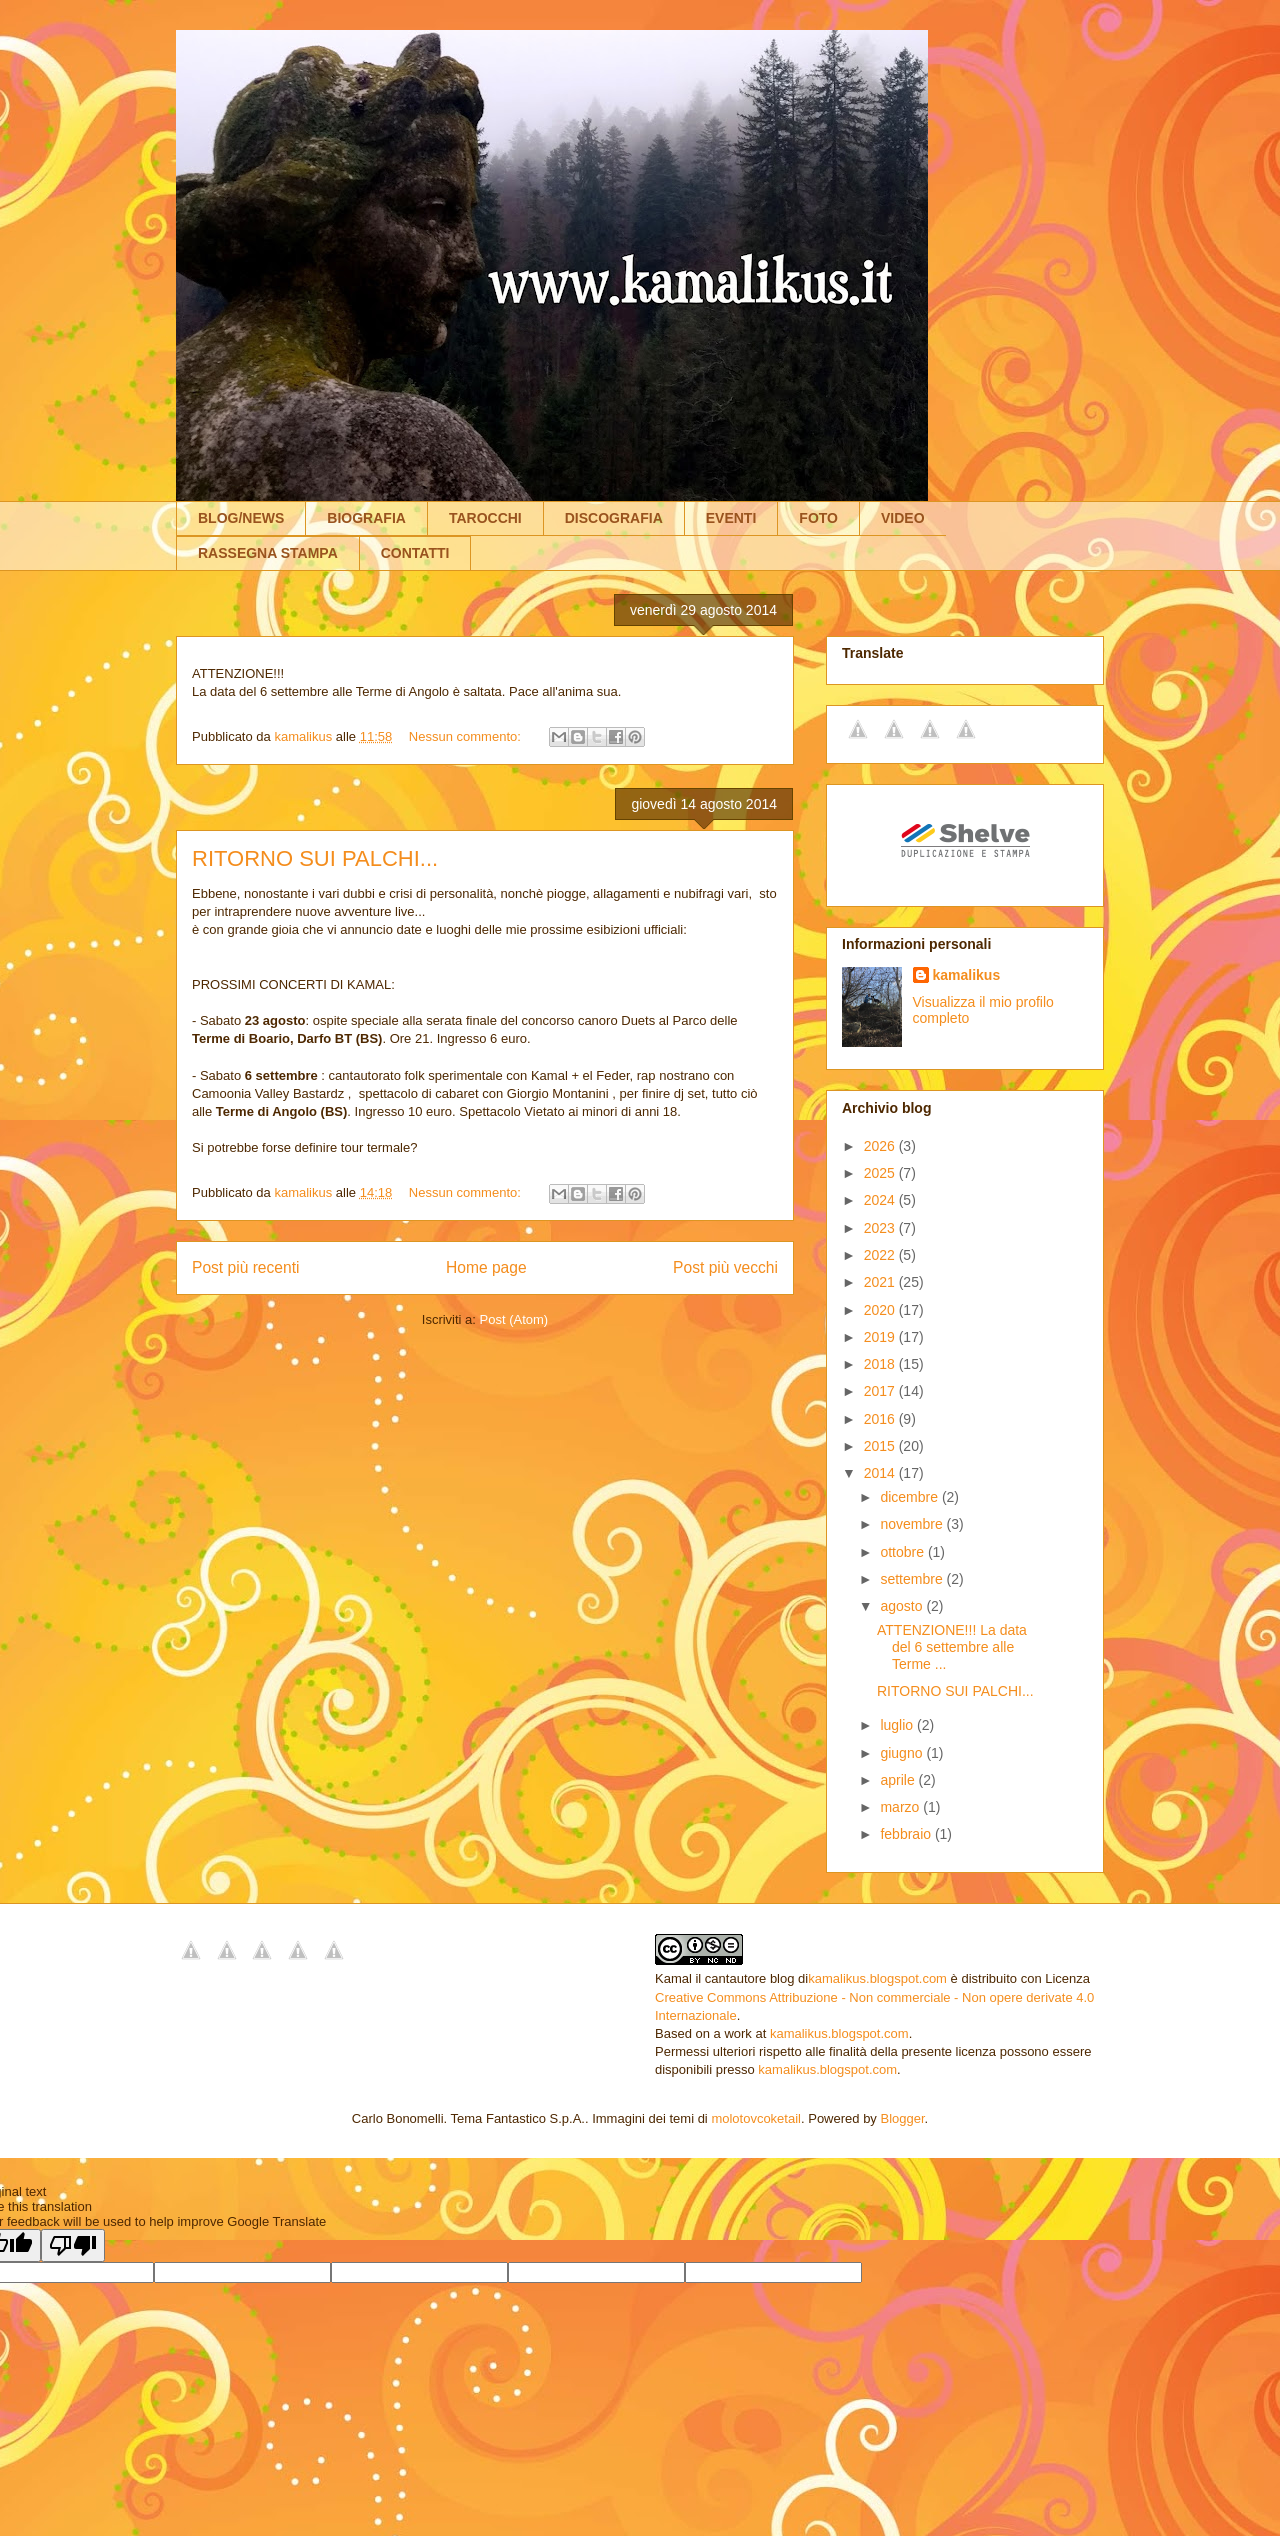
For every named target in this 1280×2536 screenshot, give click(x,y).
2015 (881, 1446)
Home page (486, 1267)
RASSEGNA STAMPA (268, 553)
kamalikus (967, 975)
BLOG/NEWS (241, 518)
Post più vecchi (725, 1267)
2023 (881, 1228)
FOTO (818, 518)
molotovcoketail (756, 2118)
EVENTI (731, 518)
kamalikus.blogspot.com (877, 1978)
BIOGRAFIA (366, 518)
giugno (903, 1753)
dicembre (910, 1497)
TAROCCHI (485, 518)
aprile (899, 1780)
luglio (898, 1725)
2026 (881, 1146)
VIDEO (903, 518)
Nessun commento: (467, 736)
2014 (881, 1473)
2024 (881, 1200)
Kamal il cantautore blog (724, 1978)
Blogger (902, 2118)
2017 (881, 1391)
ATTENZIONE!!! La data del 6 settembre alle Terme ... (952, 1647)
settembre (913, 1579)
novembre (913, 1524)
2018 (881, 1364)
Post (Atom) (514, 1319)
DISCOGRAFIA (614, 518)
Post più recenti (245, 1267)
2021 (881, 1282)
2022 (881, 1255)
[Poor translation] (73, 2245)
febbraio (907, 1834)
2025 (881, 1173)
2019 (881, 1337)
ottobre (903, 1552)
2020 (881, 1310)
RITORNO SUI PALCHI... (315, 858)
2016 (881, 1419)
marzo (901, 1807)
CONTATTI (415, 553)
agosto (903, 1606)
